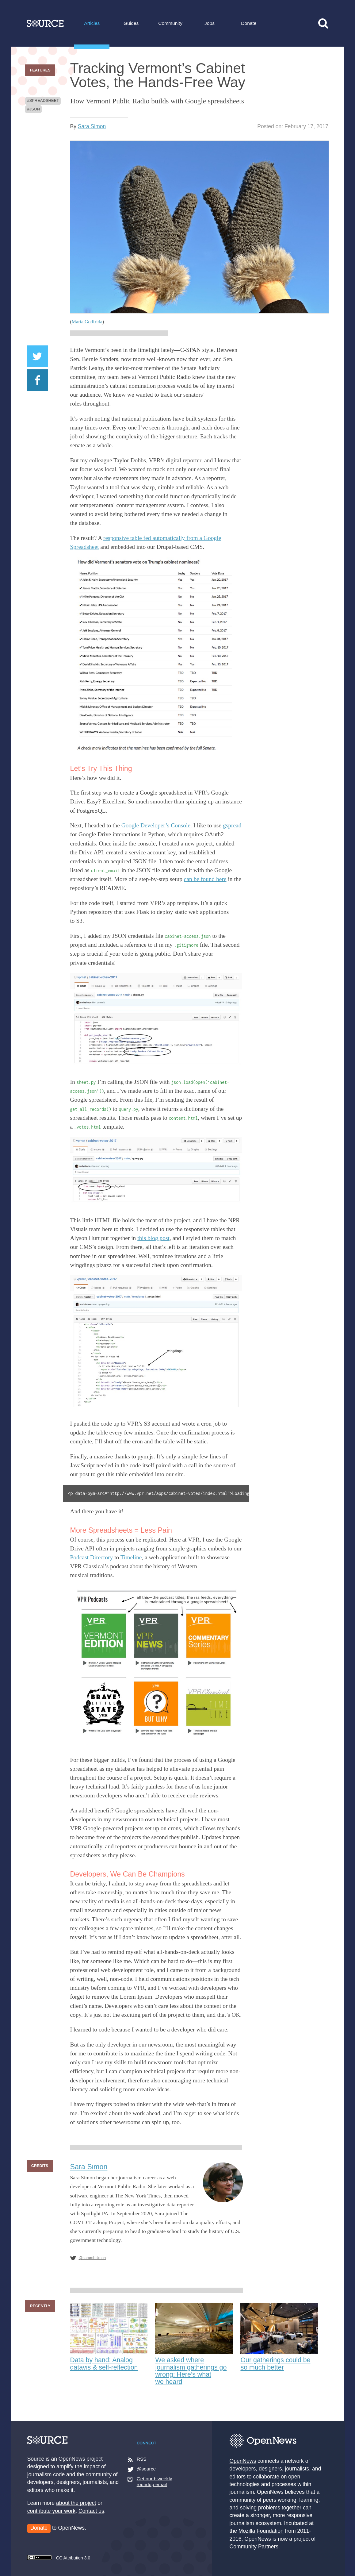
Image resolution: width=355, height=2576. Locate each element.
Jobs (209, 23)
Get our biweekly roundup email (154, 2481)
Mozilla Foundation (261, 2531)
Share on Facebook (37, 380)
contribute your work (51, 2511)
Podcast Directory (91, 1557)
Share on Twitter (37, 356)
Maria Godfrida (87, 321)
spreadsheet (44, 100)
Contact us (91, 2511)
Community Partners (254, 2546)
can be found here (205, 879)
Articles (92, 23)
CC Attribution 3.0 (58, 2557)
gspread (232, 825)
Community (170, 23)
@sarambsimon (92, 2258)
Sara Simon (92, 126)
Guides (131, 23)
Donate (248, 23)
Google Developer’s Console (155, 825)
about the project (76, 2503)
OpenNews (243, 2461)
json (34, 109)
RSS (142, 2459)
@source (146, 2468)
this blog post (153, 1238)
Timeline (131, 1557)
